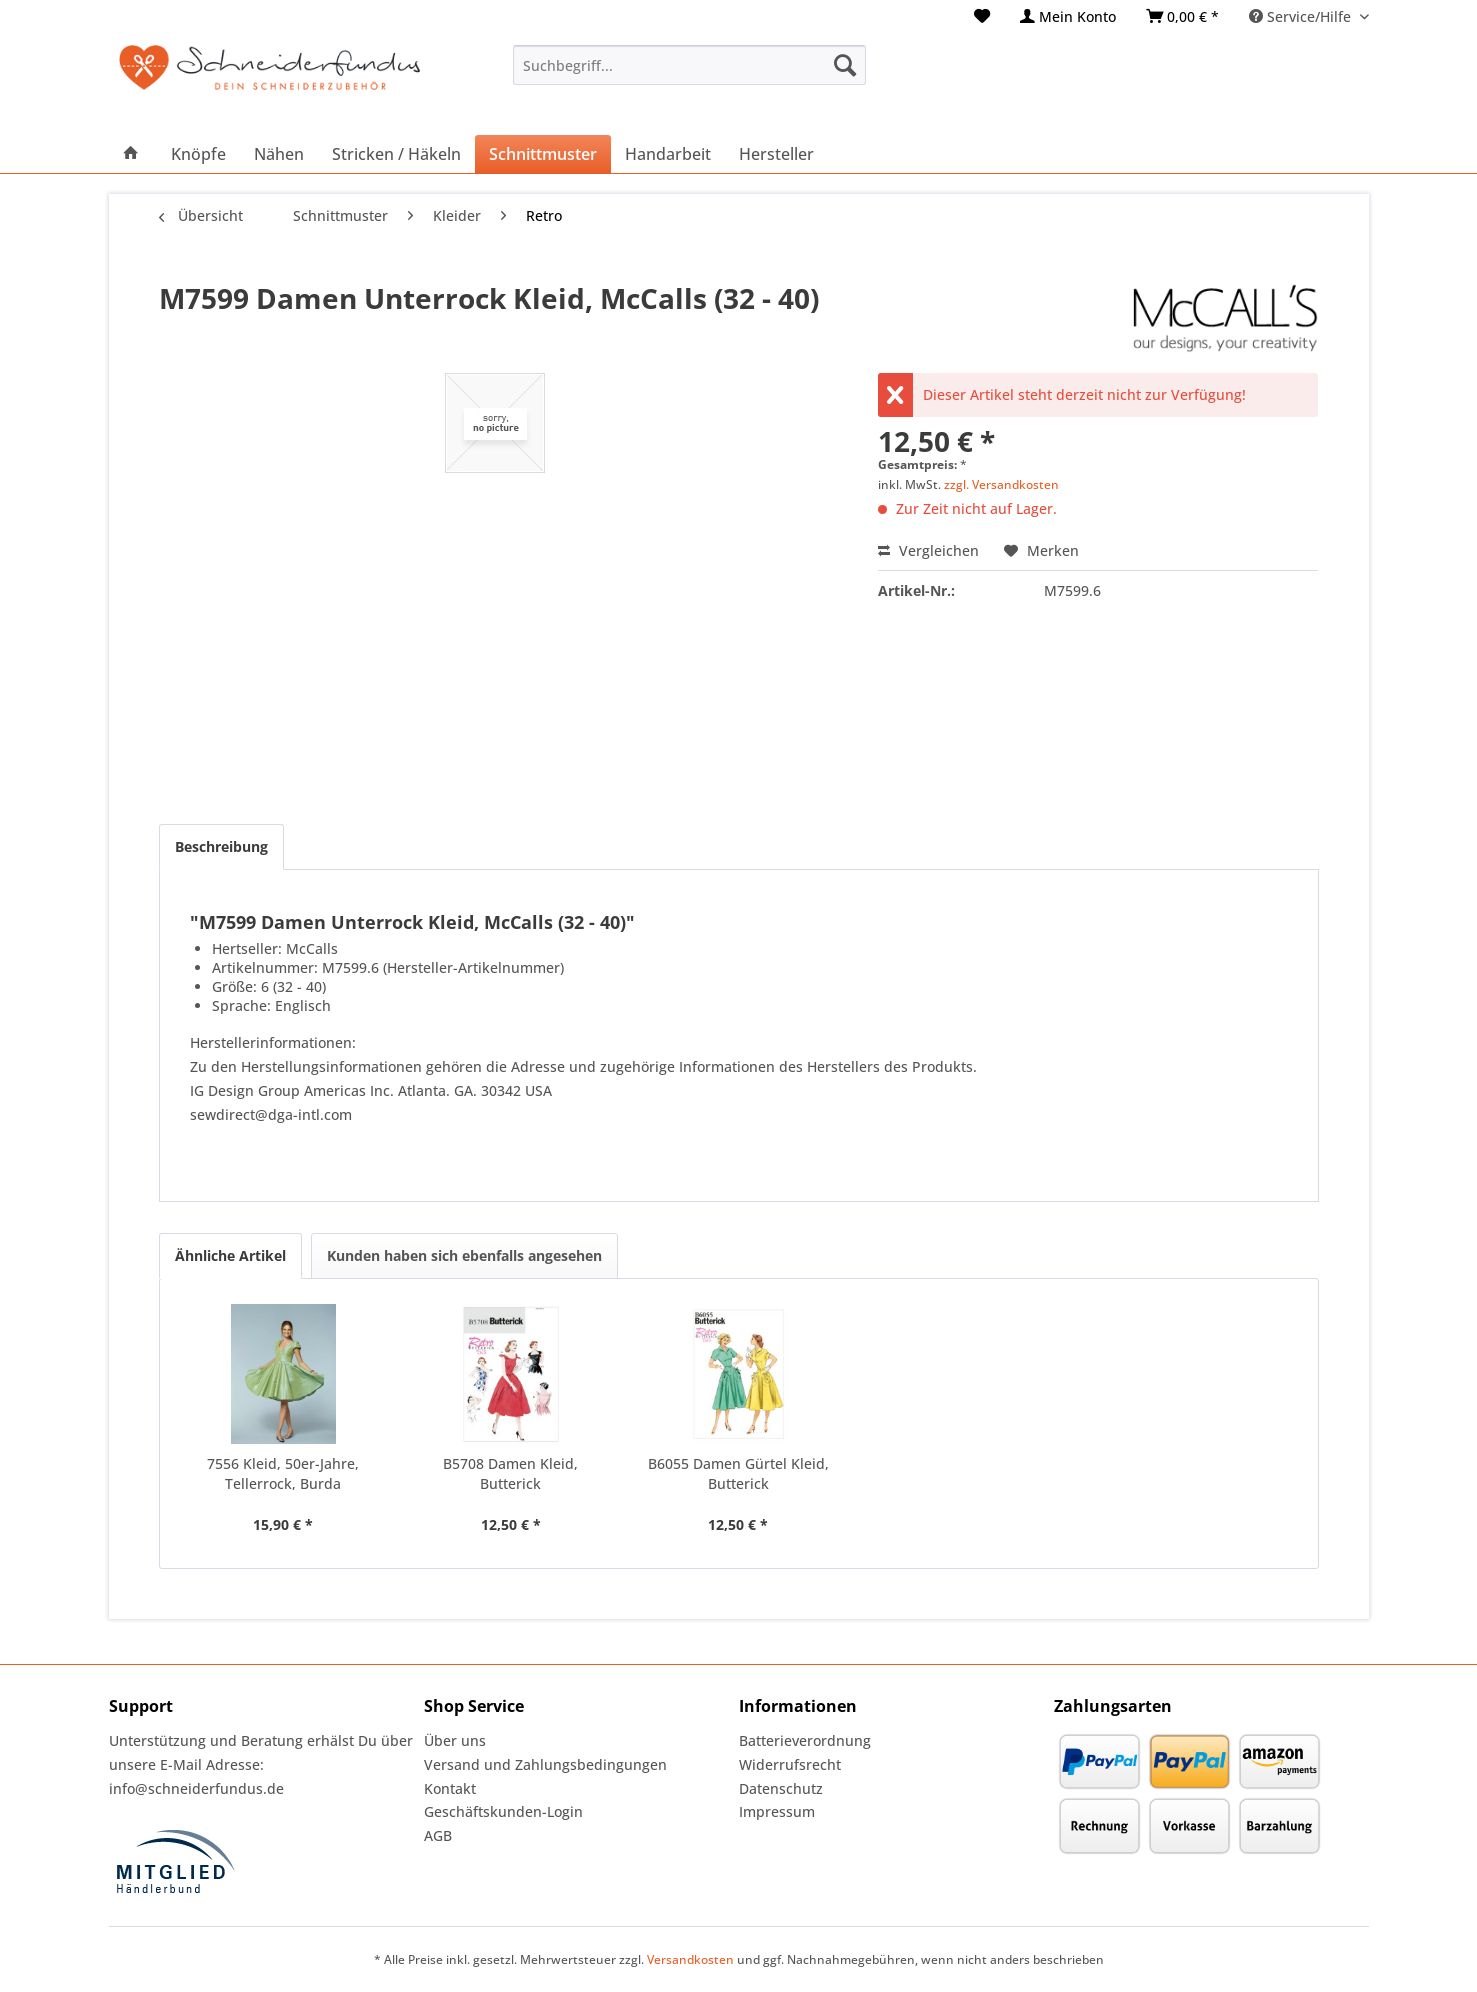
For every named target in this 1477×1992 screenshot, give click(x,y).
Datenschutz (781, 1788)
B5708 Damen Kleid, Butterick (510, 1473)
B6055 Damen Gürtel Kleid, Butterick (738, 1473)
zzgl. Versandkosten (1001, 484)
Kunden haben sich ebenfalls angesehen (464, 1255)
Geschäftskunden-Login (503, 1811)
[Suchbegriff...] (689, 65)
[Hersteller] (776, 154)
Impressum (777, 1811)
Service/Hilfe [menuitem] (1302, 16)
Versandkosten (690, 1959)
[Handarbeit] (668, 154)
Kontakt (450, 1788)
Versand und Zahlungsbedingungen (545, 1764)
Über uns (455, 1740)
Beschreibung (221, 846)
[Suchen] (845, 65)
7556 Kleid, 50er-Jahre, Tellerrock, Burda (283, 1473)
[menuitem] (982, 16)
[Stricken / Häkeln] (396, 154)
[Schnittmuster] (543, 154)
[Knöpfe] (198, 154)
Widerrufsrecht (790, 1764)
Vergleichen (928, 550)
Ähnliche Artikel (230, 1255)
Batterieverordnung (805, 1740)
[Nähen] (279, 154)
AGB (438, 1835)
